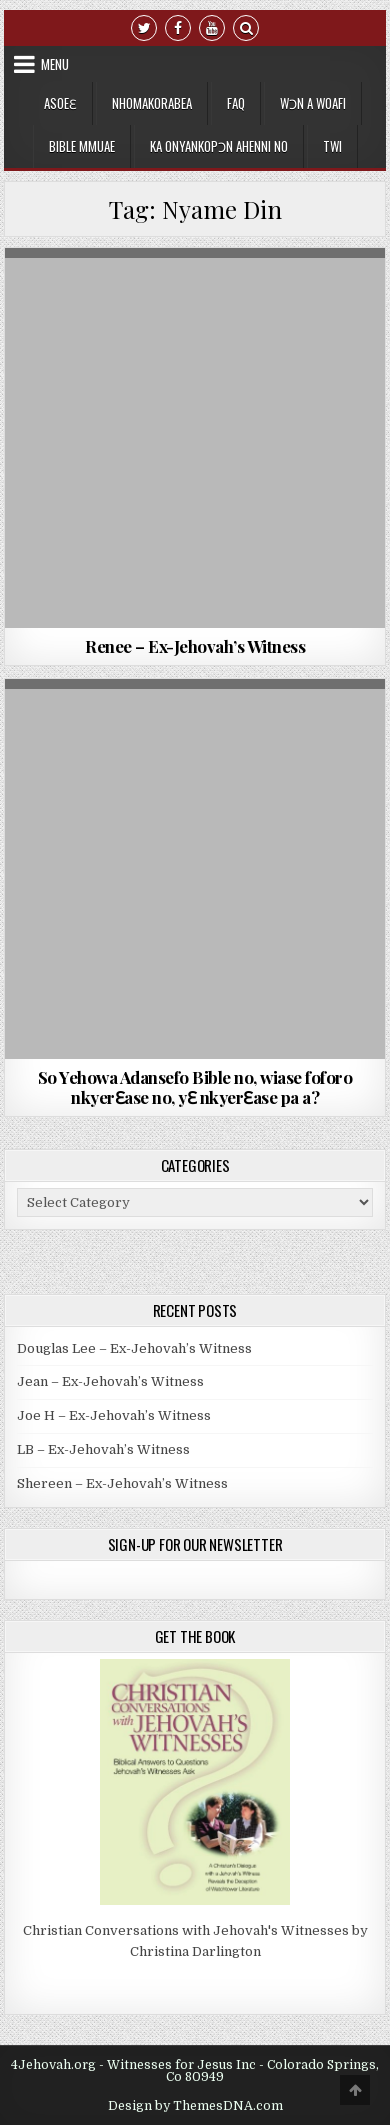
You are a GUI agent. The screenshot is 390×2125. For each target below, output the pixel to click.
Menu (55, 64)
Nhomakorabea (152, 103)
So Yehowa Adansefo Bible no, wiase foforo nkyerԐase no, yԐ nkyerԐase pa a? (195, 1087)
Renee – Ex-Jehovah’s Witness (195, 646)
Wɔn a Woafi (313, 103)
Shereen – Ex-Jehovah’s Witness (122, 1483)
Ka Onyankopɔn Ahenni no (219, 146)
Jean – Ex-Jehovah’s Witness (110, 1381)
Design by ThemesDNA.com (195, 2106)
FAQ (236, 103)
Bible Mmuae (82, 146)
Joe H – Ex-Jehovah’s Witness (114, 1415)
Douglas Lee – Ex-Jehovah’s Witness (134, 1348)
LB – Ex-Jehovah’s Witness (103, 1449)
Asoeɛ (60, 103)
